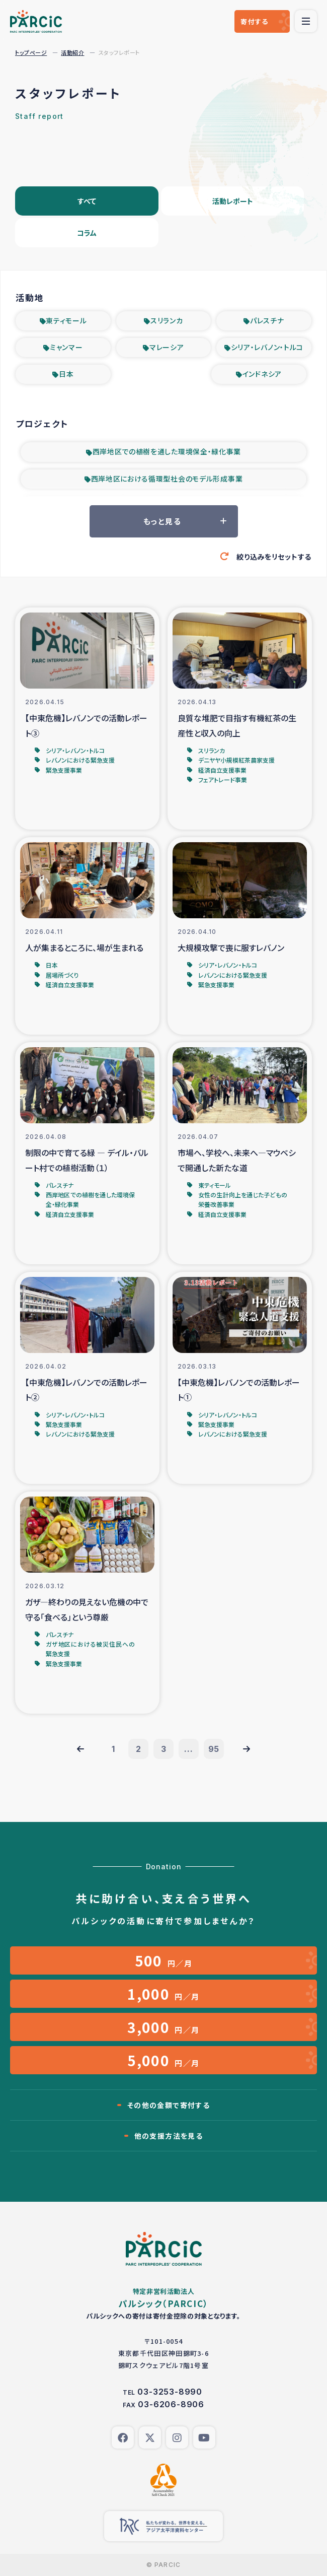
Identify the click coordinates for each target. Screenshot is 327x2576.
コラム (87, 233)
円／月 (164, 1960)
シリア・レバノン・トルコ (267, 347)
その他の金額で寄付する (168, 2105)
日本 (66, 374)
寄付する (254, 21)
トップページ (31, 52)
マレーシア (166, 347)
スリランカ (166, 320)
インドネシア (262, 374)
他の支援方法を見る (168, 2136)
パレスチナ (267, 320)
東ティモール (66, 320)
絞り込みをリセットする (273, 557)
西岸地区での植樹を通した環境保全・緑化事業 (167, 451)
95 (214, 1749)
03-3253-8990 (169, 2392)
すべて (86, 201)
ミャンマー (66, 347)
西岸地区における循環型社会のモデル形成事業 (167, 478)
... (188, 1749)
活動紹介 (72, 52)
